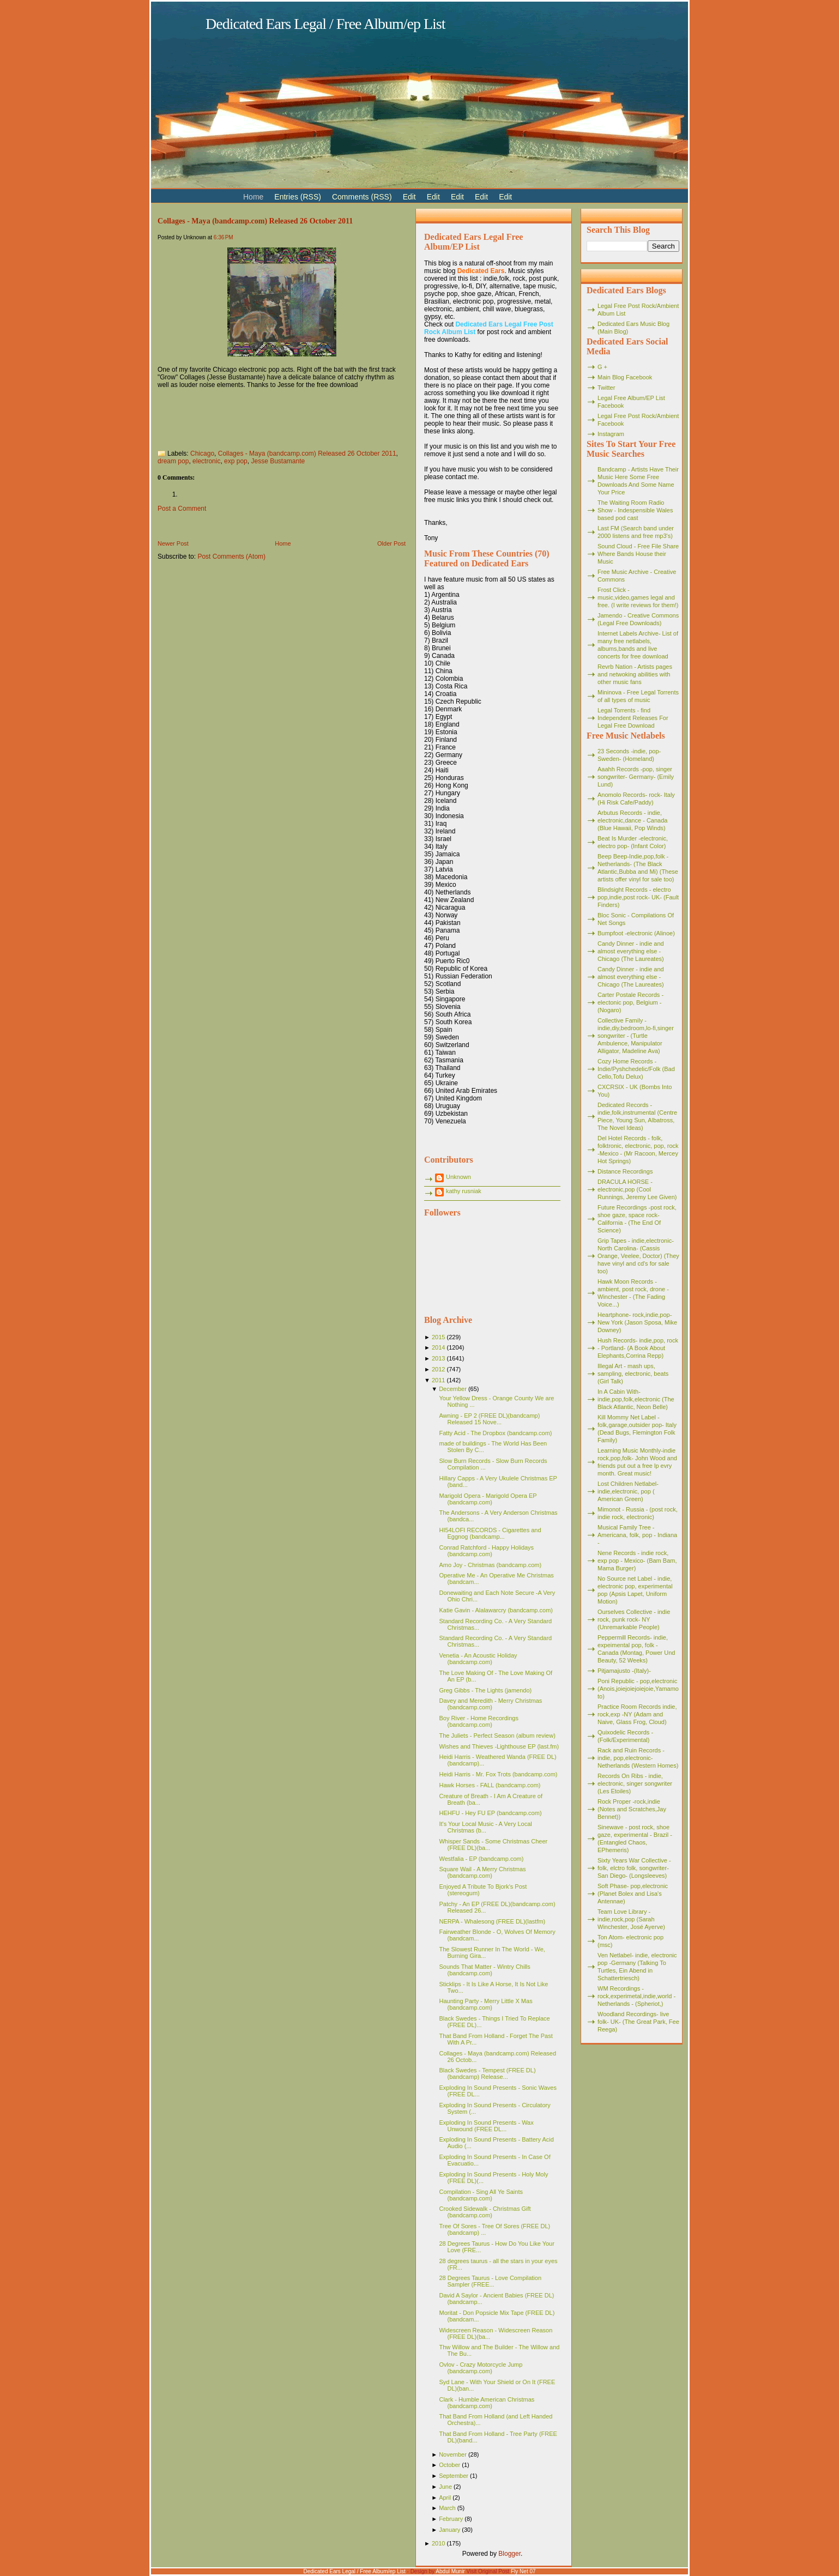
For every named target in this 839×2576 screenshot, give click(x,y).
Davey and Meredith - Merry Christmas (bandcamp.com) (490, 1703)
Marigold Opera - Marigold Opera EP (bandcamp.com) (487, 1498)
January (449, 2529)
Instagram (610, 434)
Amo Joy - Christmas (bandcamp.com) (490, 1565)
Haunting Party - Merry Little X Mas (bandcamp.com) (485, 2004)
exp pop (236, 461)
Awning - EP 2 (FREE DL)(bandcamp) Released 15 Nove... (489, 1418)
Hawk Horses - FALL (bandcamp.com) (489, 1785)
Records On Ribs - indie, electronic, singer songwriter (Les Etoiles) (634, 1783)
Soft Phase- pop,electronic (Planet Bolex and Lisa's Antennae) (632, 1893)
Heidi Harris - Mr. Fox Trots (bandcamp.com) (498, 1774)
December (453, 1389)
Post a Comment (182, 508)
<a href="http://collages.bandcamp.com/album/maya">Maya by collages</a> (267, 416)
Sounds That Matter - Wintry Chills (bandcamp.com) (484, 1969)
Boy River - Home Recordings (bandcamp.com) (478, 1721)
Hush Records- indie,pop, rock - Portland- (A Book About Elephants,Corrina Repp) (637, 1348)
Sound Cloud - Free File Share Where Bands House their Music (638, 554)
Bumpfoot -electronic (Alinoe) (636, 933)
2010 (438, 2543)
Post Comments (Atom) (231, 556)
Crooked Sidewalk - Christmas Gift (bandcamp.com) (484, 2211)
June (445, 2486)
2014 (438, 1347)
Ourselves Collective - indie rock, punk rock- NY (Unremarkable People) (633, 1619)
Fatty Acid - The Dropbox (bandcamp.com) (495, 1433)
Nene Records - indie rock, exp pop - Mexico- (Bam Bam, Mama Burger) (637, 1560)
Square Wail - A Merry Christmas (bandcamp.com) (482, 1872)
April (445, 2497)
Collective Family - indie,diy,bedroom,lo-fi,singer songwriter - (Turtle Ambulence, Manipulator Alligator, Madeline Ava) (635, 1035)
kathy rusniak (463, 1191)
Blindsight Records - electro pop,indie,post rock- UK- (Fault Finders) (638, 897)
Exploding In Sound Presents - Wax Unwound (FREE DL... (486, 2125)
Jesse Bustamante (278, 461)
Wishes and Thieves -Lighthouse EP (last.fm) (499, 1746)
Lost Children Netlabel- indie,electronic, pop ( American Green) (628, 1491)
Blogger (509, 2553)
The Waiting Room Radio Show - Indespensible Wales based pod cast (635, 510)
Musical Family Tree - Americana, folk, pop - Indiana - (637, 1535)
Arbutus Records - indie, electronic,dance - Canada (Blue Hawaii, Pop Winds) (632, 820)
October (449, 2465)
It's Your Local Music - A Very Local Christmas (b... (485, 1827)
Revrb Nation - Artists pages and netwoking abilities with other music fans (634, 674)
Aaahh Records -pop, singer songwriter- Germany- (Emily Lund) (635, 777)
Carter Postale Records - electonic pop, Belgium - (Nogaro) (630, 1002)
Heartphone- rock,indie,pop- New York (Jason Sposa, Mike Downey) (637, 1322)
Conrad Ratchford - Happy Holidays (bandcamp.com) (486, 1550)
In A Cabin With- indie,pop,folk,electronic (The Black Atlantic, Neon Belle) (635, 1399)
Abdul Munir (450, 2571)
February (451, 2518)
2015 (438, 1337)
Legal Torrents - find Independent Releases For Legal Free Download (632, 718)
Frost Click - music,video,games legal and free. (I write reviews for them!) (638, 597)
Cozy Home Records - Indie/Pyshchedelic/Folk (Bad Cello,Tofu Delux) (636, 1069)
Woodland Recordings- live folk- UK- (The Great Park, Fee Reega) (638, 2022)
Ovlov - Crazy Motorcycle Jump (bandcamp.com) (480, 2367)
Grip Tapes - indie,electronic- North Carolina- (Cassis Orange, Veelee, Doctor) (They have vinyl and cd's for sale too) (638, 1255)
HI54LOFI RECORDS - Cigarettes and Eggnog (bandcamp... (490, 1533)
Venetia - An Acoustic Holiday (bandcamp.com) (478, 1658)
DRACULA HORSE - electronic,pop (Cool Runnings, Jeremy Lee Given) (637, 1189)
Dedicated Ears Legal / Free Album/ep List (325, 23)
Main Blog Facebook (624, 377)
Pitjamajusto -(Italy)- (624, 1670)
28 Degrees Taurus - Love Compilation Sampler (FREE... (490, 2281)
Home (283, 543)
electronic (206, 461)
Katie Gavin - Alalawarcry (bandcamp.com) (495, 1610)
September (453, 2475)
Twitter (606, 387)
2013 (438, 1358)
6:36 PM (223, 237)
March (447, 2508)
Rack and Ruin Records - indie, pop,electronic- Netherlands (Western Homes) (637, 1758)
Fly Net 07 (523, 2571)
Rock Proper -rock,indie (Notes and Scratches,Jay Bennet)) (631, 1809)
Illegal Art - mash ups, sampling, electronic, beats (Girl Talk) (632, 1373)
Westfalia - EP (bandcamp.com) (481, 1858)
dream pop (173, 461)
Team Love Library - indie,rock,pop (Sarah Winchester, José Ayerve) (631, 1919)
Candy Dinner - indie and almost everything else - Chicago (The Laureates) (630, 951)
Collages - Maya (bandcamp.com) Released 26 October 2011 (255, 220)
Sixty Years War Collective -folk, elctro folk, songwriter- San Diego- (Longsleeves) (634, 1868)
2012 (438, 1369)
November (453, 2454)
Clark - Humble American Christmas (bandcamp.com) (486, 2402)
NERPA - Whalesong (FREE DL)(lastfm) (492, 1921)
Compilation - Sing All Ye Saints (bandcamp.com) (480, 2195)
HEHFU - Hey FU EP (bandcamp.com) (490, 1813)
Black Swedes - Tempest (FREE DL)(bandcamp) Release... (487, 2073)
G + (602, 367)
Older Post (391, 543)
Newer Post (173, 543)
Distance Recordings (625, 1171)
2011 (438, 1380)
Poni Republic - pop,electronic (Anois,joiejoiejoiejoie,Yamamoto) (638, 1689)
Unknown (458, 1177)
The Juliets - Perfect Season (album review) (497, 1735)
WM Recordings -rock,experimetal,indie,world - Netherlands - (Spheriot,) (636, 1996)
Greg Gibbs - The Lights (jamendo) (485, 1690)
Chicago (202, 453)
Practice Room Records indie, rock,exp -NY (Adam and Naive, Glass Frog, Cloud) (637, 1714)
